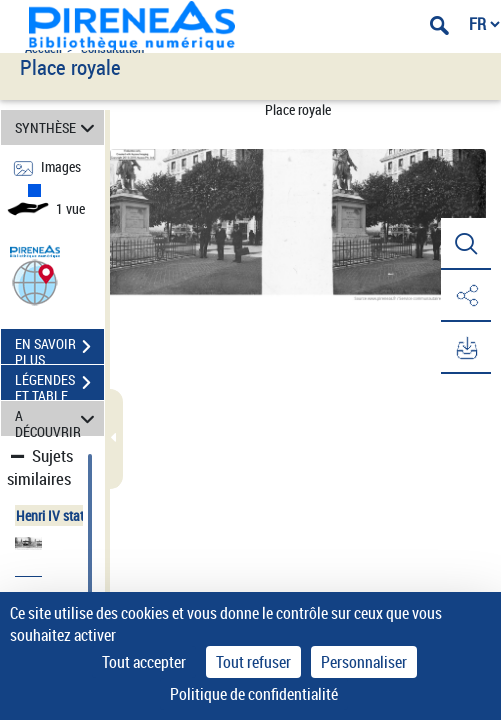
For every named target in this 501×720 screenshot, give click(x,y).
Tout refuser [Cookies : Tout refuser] (253, 662)
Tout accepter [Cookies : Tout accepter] (144, 662)
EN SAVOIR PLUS (59, 349)
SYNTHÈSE (58, 127)
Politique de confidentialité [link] (254, 694)
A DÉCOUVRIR (58, 418)
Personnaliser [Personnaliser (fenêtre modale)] (364, 662)
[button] (35, 281)
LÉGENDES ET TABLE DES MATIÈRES (59, 385)
